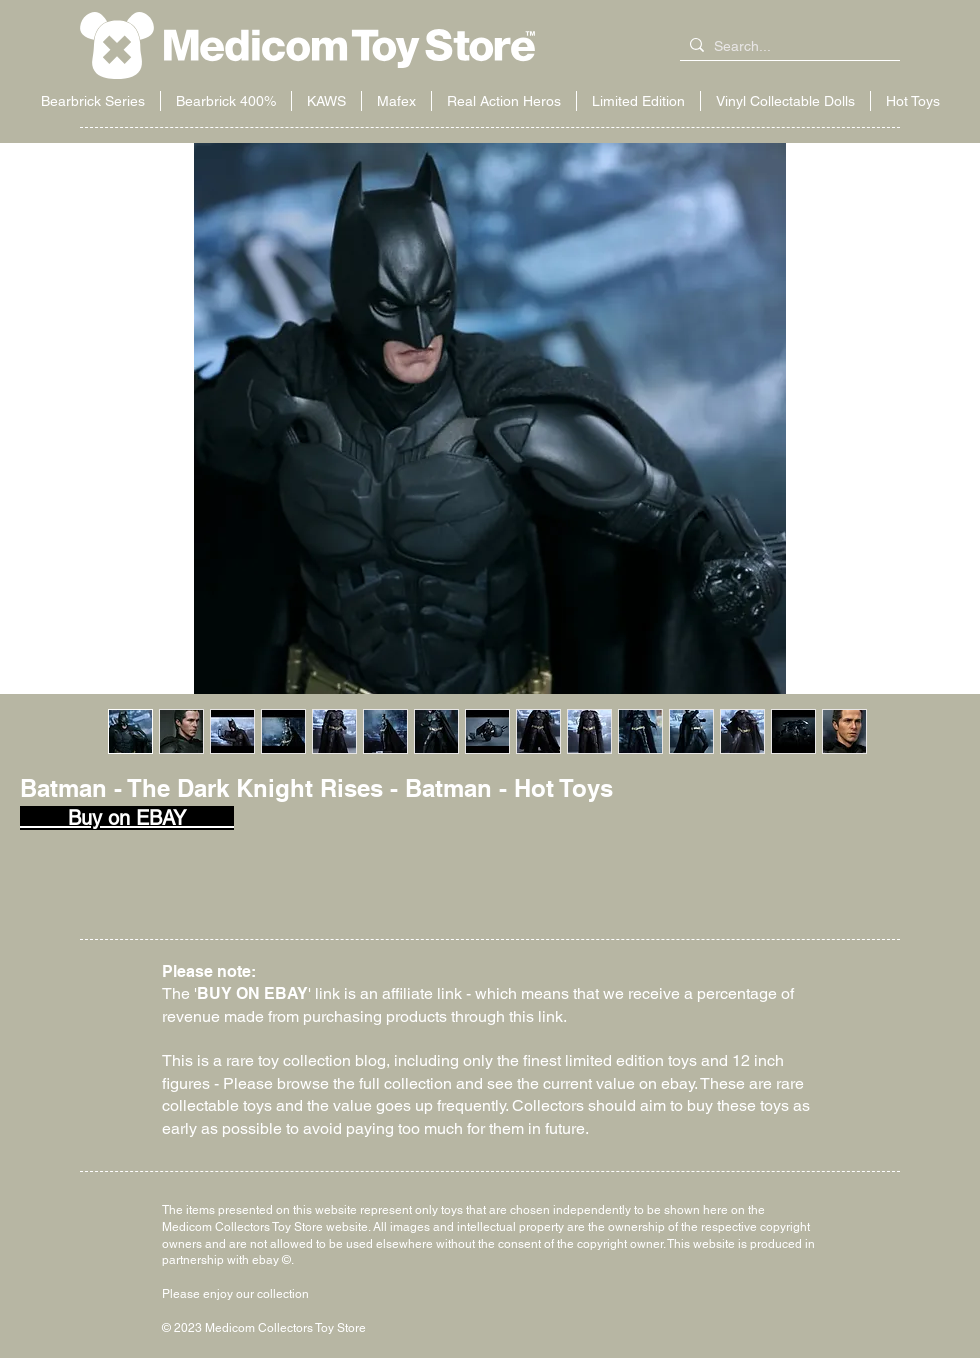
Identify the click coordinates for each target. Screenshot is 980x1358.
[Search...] (786, 47)
